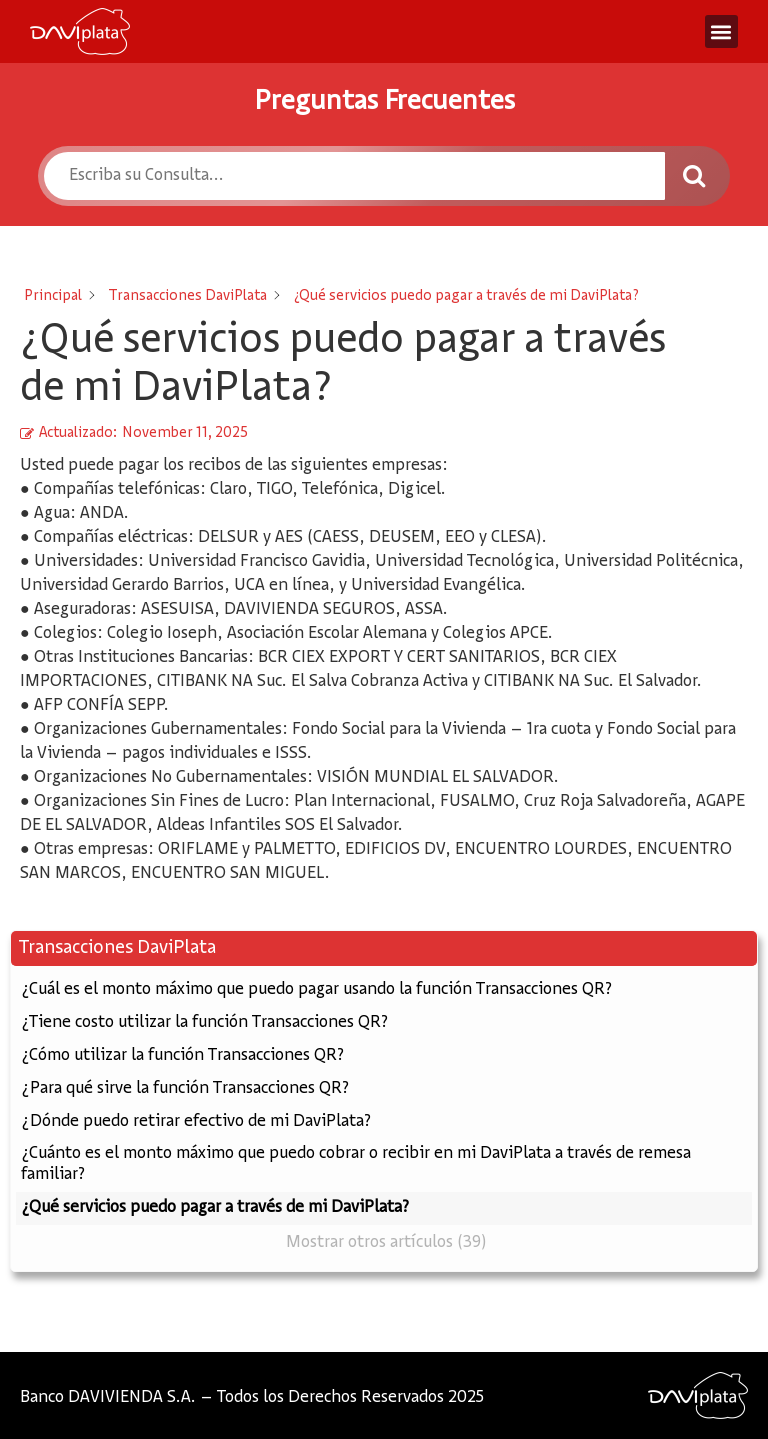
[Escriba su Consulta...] (354, 176)
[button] (721, 31)
